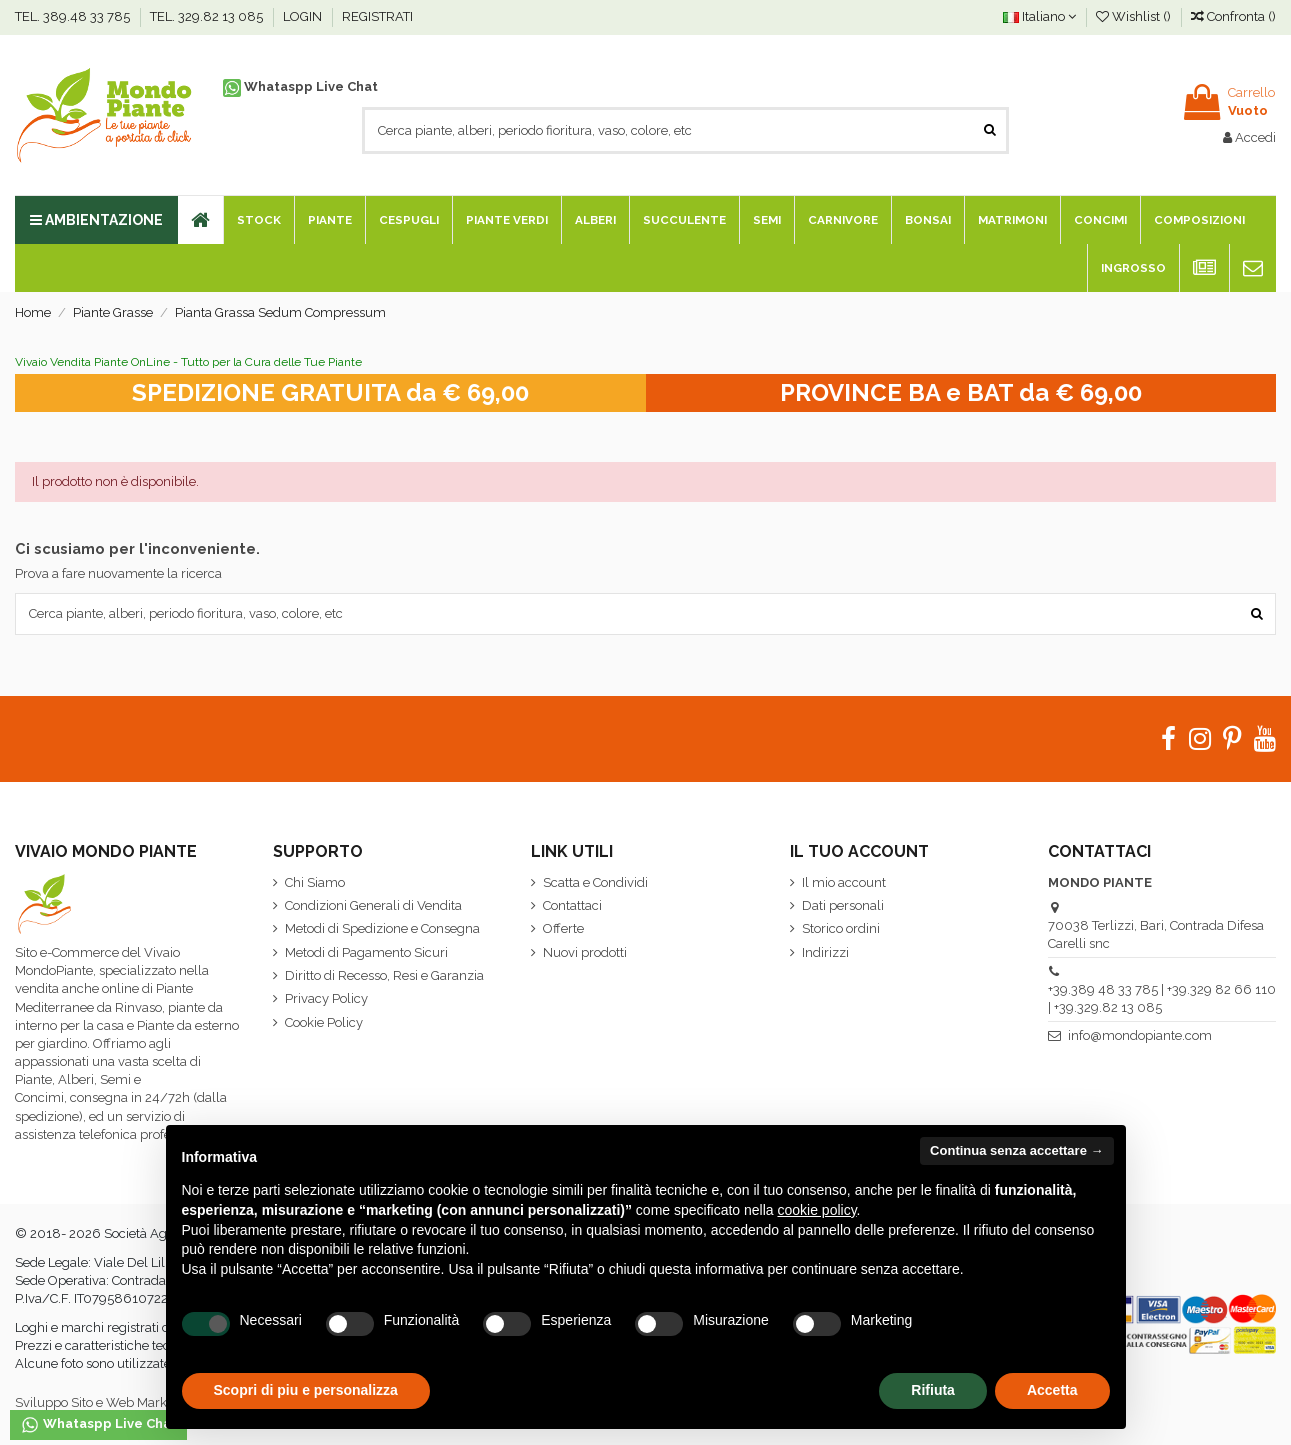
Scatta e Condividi (595, 882)
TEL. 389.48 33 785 (74, 16)
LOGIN (304, 16)
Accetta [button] (1052, 1390)
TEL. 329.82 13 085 (208, 16)
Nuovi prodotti (585, 952)
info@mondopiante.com (1140, 1035)
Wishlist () (1135, 16)
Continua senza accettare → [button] (1016, 1150)
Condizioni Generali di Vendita (373, 905)
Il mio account (844, 882)
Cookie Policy (324, 1022)
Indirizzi (825, 952)
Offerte (563, 928)
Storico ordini (841, 928)
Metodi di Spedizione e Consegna (382, 928)
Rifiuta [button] (933, 1390)
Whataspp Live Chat (300, 86)
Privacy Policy (326, 998)
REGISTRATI (377, 16)
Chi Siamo (315, 882)
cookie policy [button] (816, 1210)
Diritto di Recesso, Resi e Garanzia (384, 975)
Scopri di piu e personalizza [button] (306, 1390)
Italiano (1039, 16)
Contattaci (572, 905)
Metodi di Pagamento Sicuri (366, 952)
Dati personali (843, 905)
